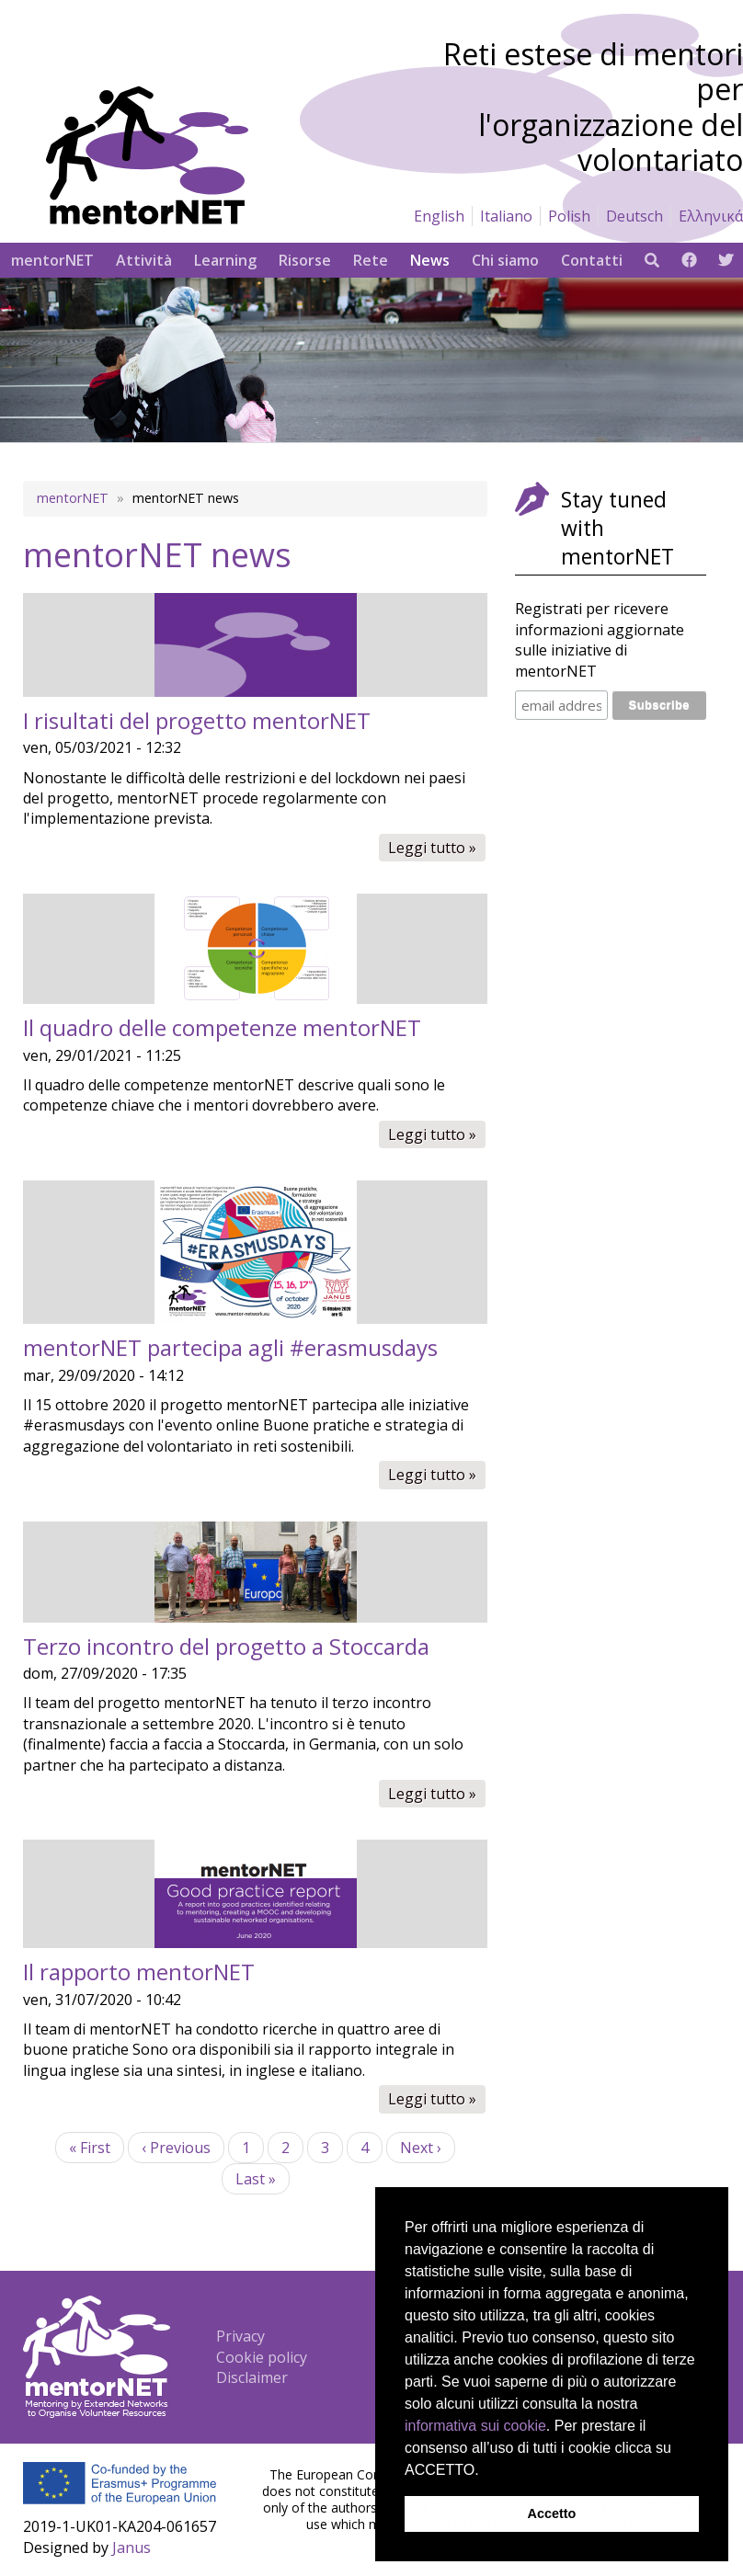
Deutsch (634, 216)
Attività (144, 260)
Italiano (506, 216)
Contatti (592, 260)
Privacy (240, 2336)
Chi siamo (505, 260)
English (439, 216)
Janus (131, 2547)
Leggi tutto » (437, 849)
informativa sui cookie (475, 2426)
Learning (225, 260)
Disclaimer (252, 2377)
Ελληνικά (711, 216)
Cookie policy (261, 2357)
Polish (569, 216)
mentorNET (52, 260)
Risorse (305, 260)
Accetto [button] (552, 2513)
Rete (370, 260)
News (430, 260)
